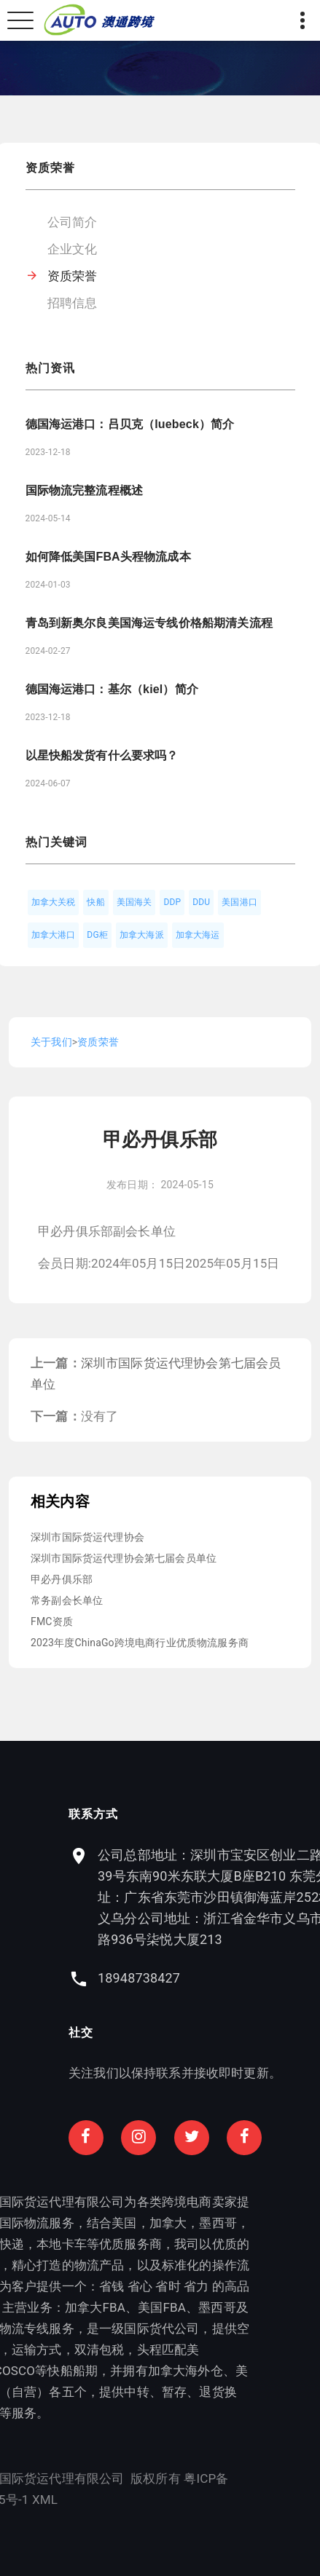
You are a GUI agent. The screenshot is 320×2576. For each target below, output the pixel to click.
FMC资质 (52, 1621)
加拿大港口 (53, 935)
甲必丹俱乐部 (62, 1579)
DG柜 (97, 935)
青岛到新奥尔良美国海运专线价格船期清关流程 (149, 623)
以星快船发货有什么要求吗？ (102, 755)
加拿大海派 (142, 935)
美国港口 (239, 902)
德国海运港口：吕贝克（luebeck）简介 (130, 424)
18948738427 (207, 1978)
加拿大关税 (53, 902)
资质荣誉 (72, 276)
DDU (201, 902)
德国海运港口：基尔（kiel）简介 (112, 689)
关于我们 (51, 1042)
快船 (95, 902)
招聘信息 (72, 303)
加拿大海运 (198, 935)
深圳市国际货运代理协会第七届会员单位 (123, 1558)
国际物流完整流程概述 (85, 490)
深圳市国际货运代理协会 (87, 1537)
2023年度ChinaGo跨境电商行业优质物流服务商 (140, 1642)
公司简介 (72, 222)
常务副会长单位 (67, 1600)
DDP (172, 902)
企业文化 (72, 249)
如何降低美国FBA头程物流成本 (108, 556)
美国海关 (134, 902)
